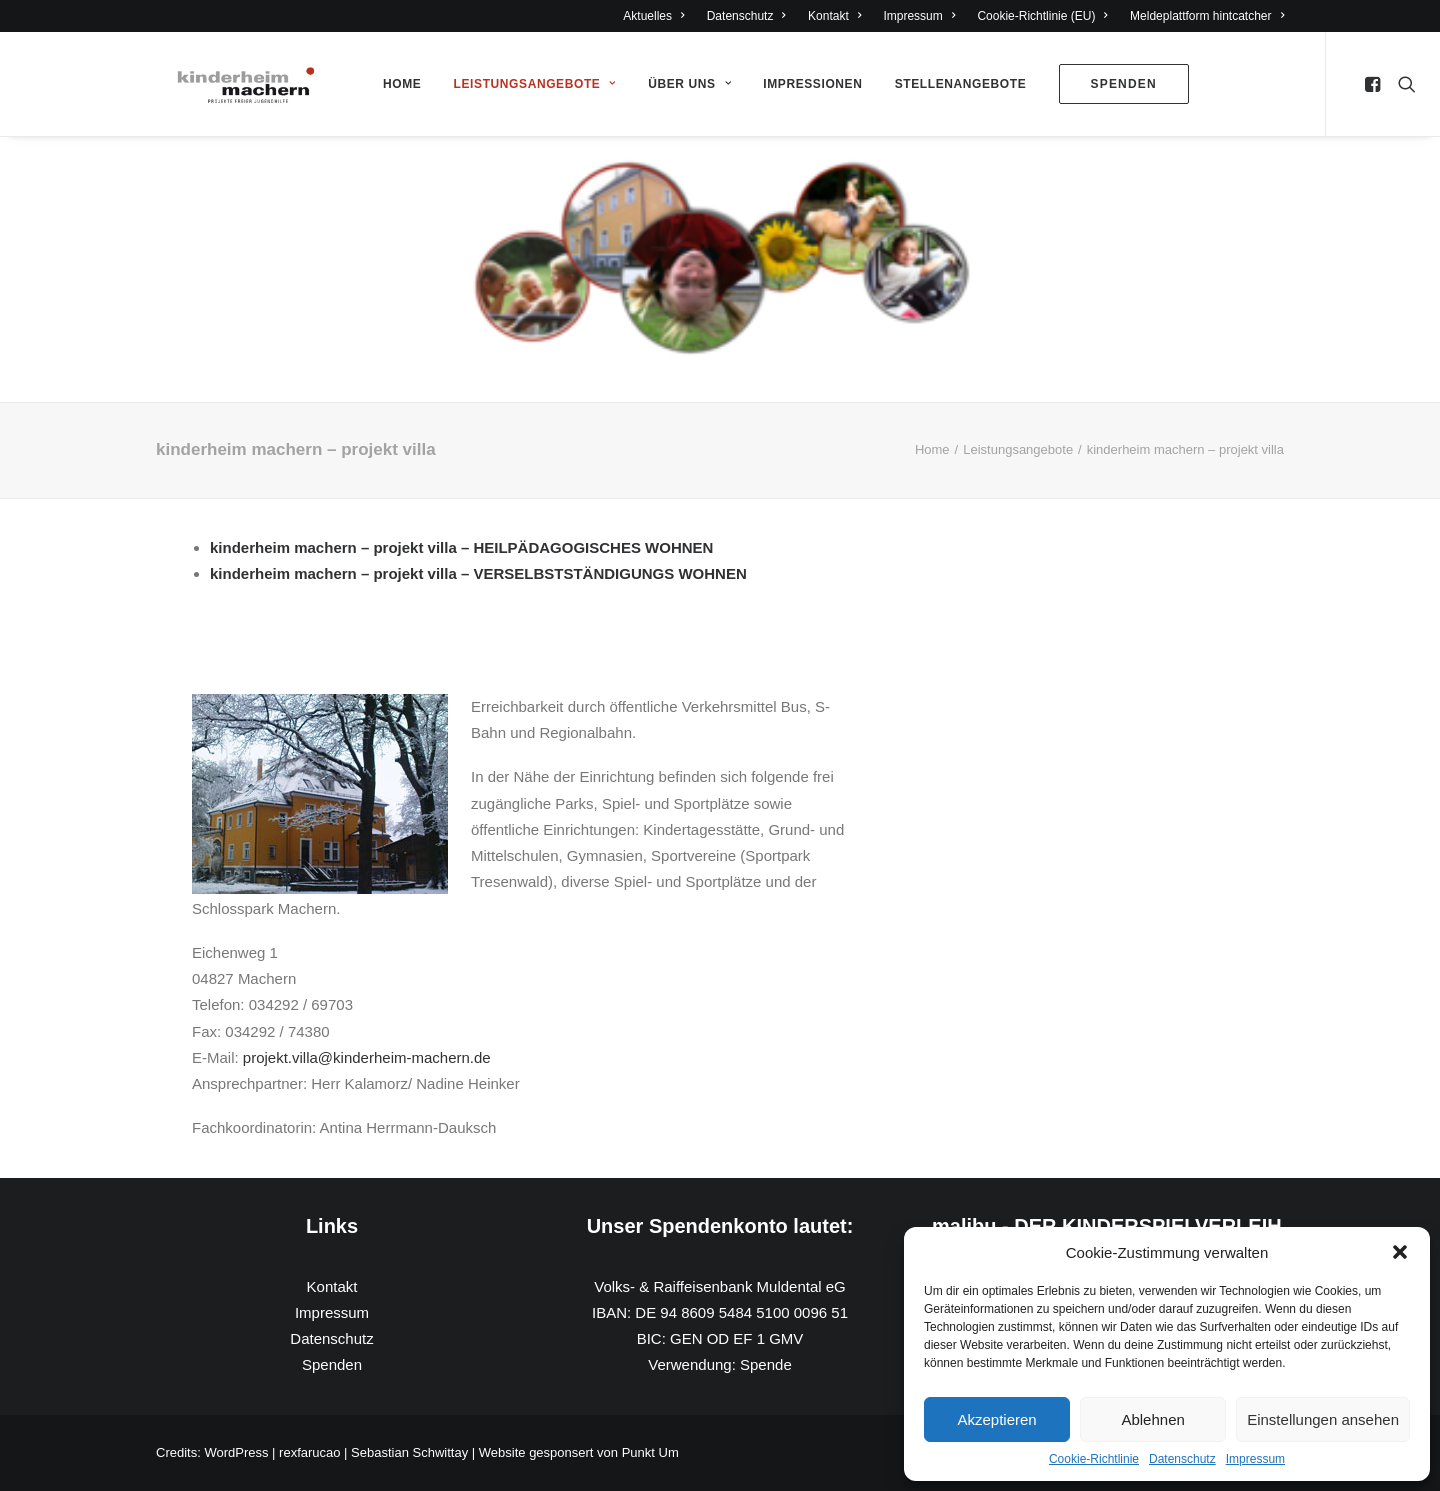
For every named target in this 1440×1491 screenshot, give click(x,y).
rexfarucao (309, 1452)
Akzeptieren (996, 1419)
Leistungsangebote (535, 84)
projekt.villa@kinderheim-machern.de (367, 1057)
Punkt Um (650, 1452)
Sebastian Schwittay (409, 1452)
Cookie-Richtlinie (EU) (1042, 16)
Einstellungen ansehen (1323, 1419)
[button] (1400, 1252)
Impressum (1255, 1459)
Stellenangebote (961, 84)
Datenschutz (1182, 1459)
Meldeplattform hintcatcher (1207, 16)
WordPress (236, 1452)
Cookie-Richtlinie (1094, 1459)
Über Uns (689, 84)
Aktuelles (653, 16)
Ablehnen (1152, 1419)
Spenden (332, 1364)
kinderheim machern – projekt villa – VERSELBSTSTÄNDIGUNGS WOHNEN (478, 573)
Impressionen (812, 84)
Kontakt (834, 16)
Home (402, 84)
